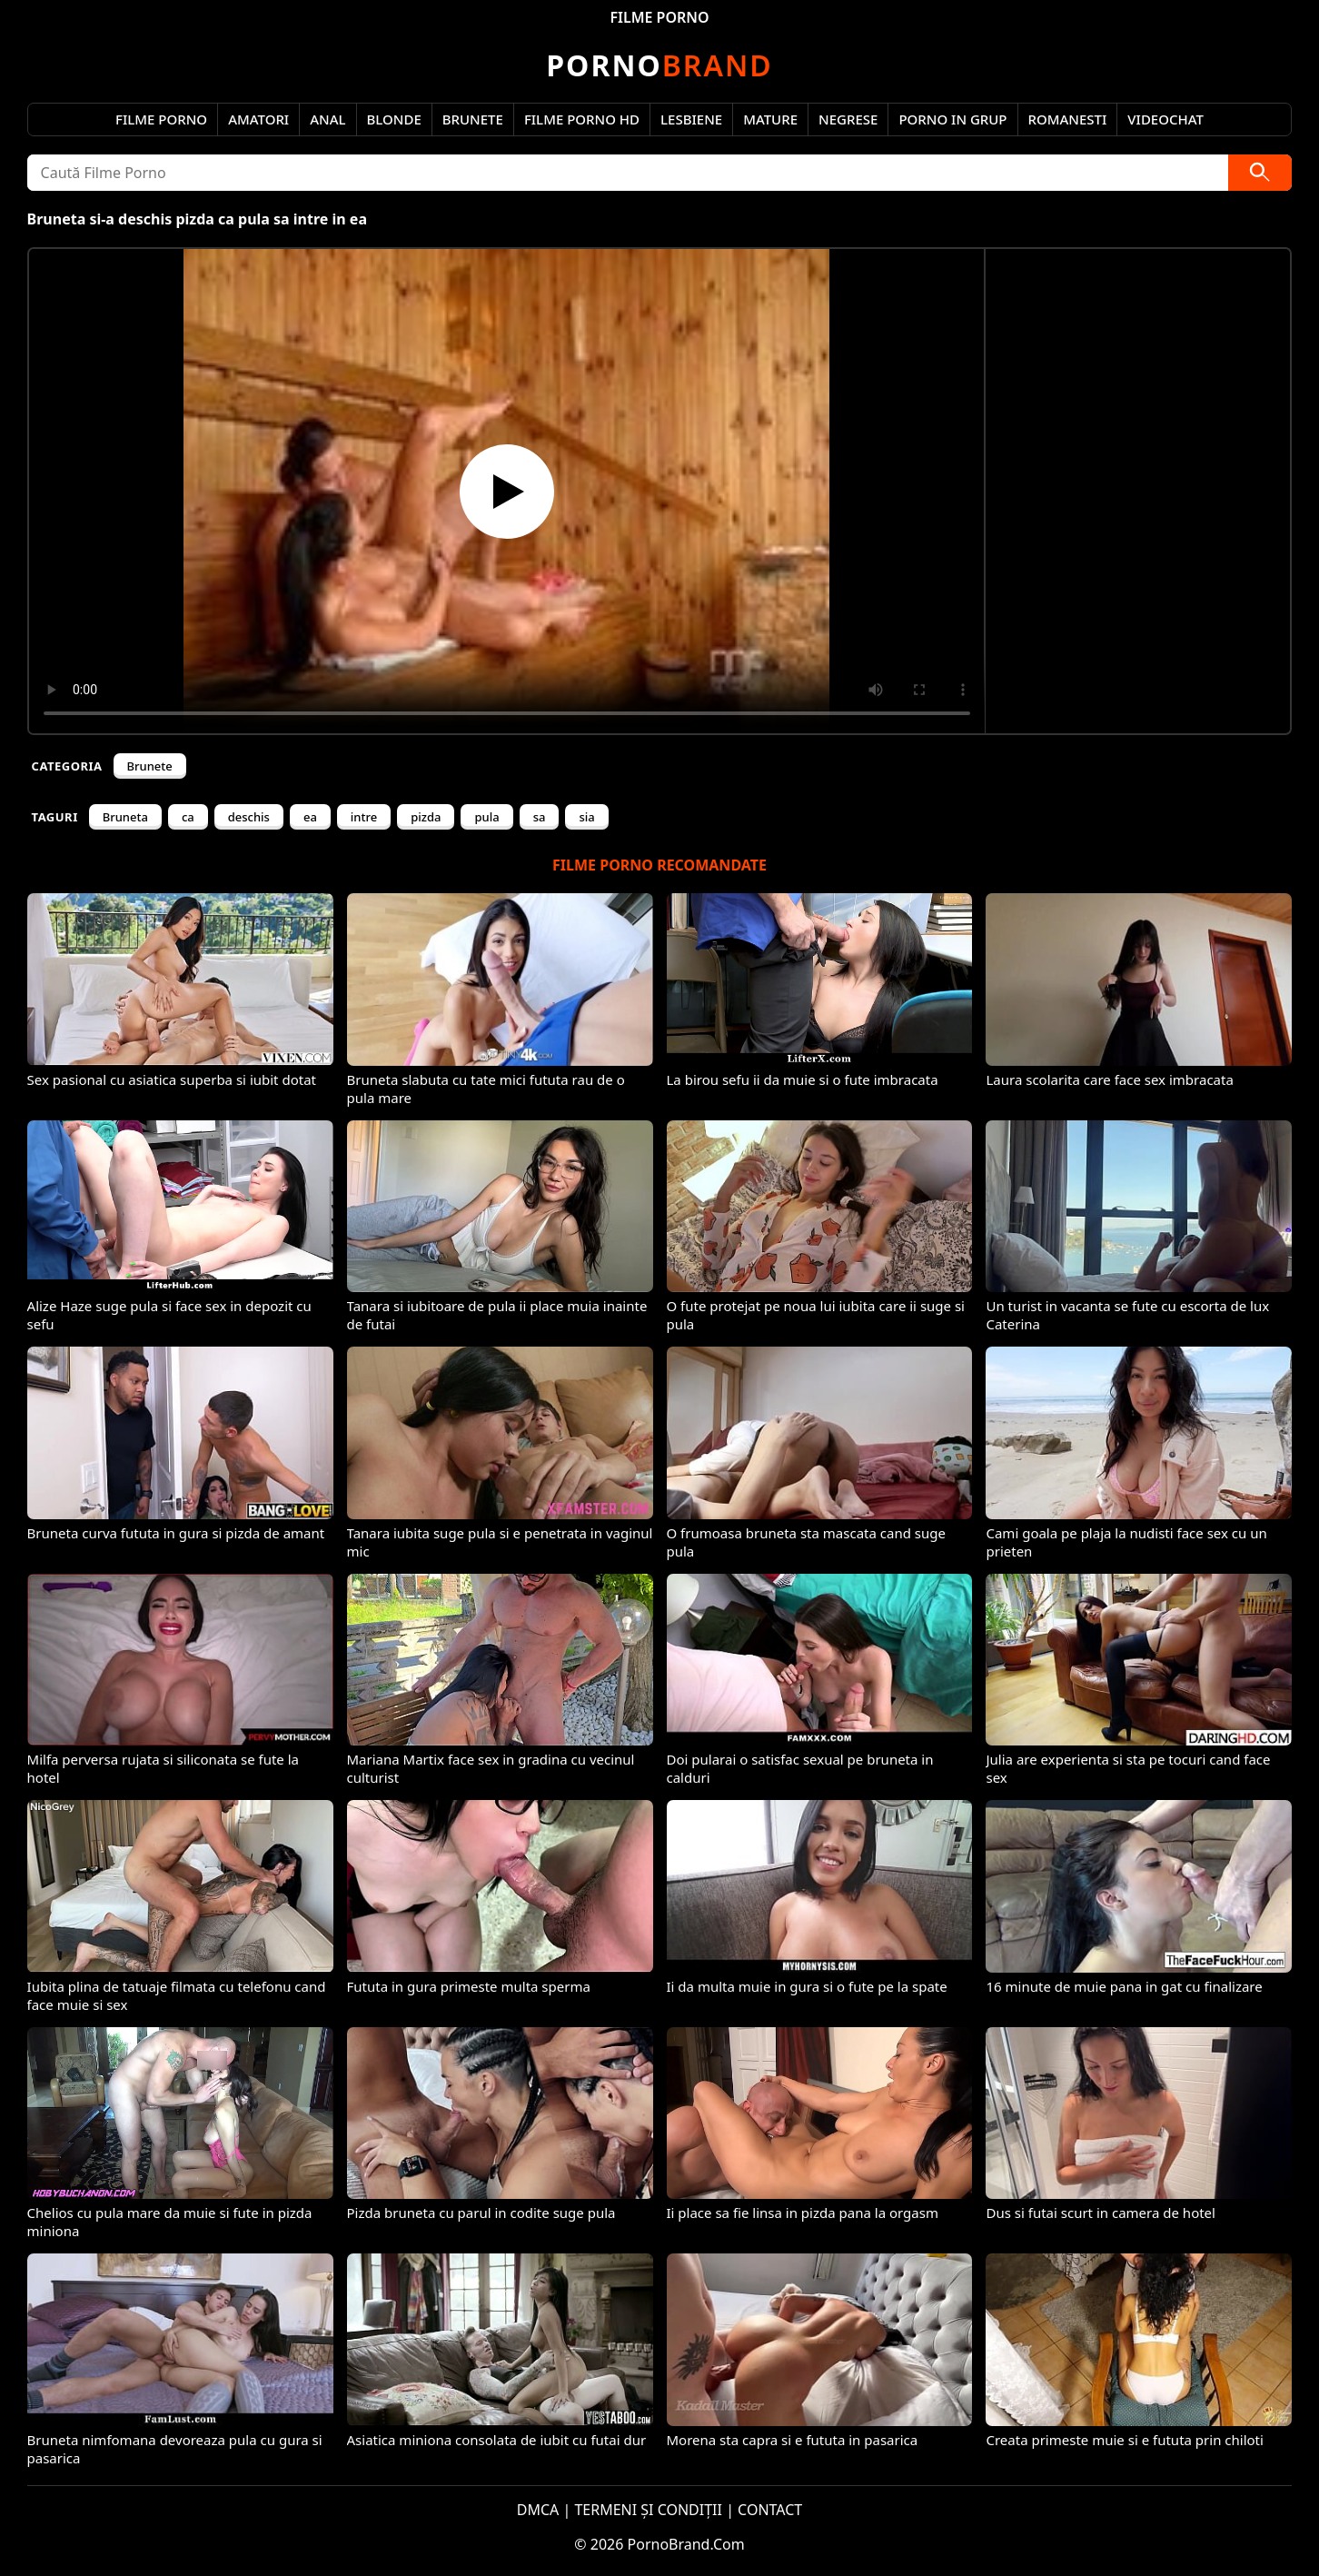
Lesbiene (691, 119)
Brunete (472, 119)
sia (586, 817)
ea (310, 817)
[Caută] (1260, 172)
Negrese (848, 119)
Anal (327, 119)
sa (539, 817)
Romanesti (1067, 119)
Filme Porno (161, 119)
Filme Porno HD (582, 119)
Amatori (258, 119)
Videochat (1165, 119)
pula (486, 817)
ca (188, 817)
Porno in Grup (952, 119)
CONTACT (770, 2510)
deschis (249, 817)
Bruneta (125, 817)
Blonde (394, 119)
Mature (770, 119)
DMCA (538, 2510)
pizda (426, 817)
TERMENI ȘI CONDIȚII (648, 2510)
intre (364, 817)
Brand (659, 65)
